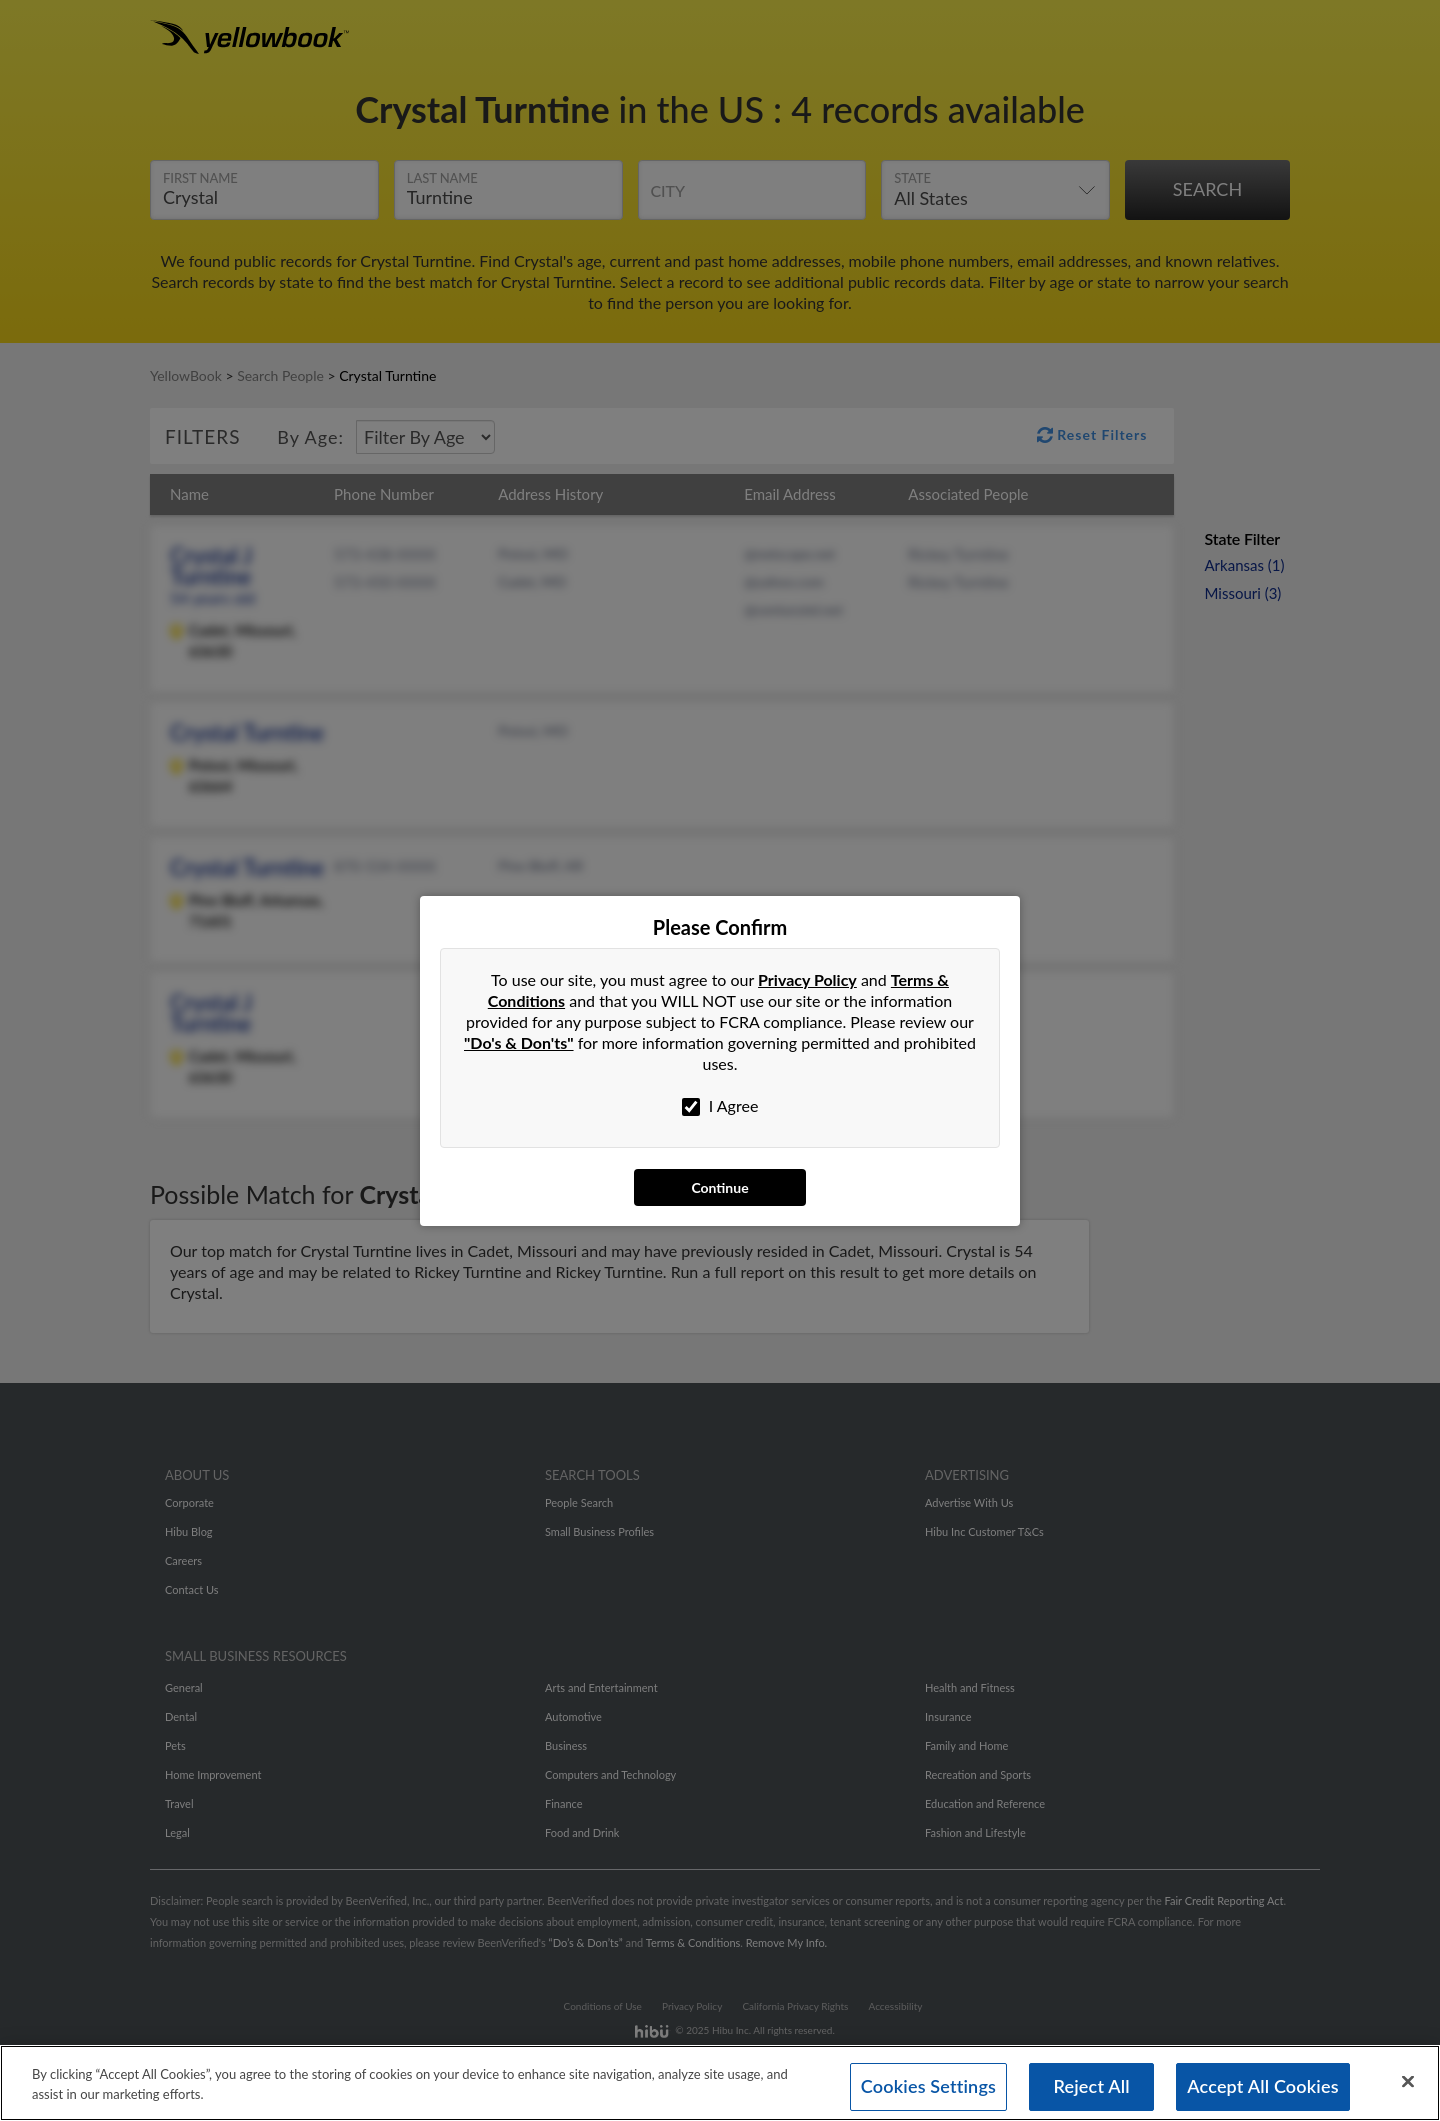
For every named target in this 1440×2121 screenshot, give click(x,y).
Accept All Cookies (1263, 2089)
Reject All (1091, 2089)
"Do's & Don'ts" (519, 1042)
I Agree (720, 1106)
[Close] (1408, 2084)
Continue (719, 1187)
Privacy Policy (807, 979)
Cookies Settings (928, 2089)
